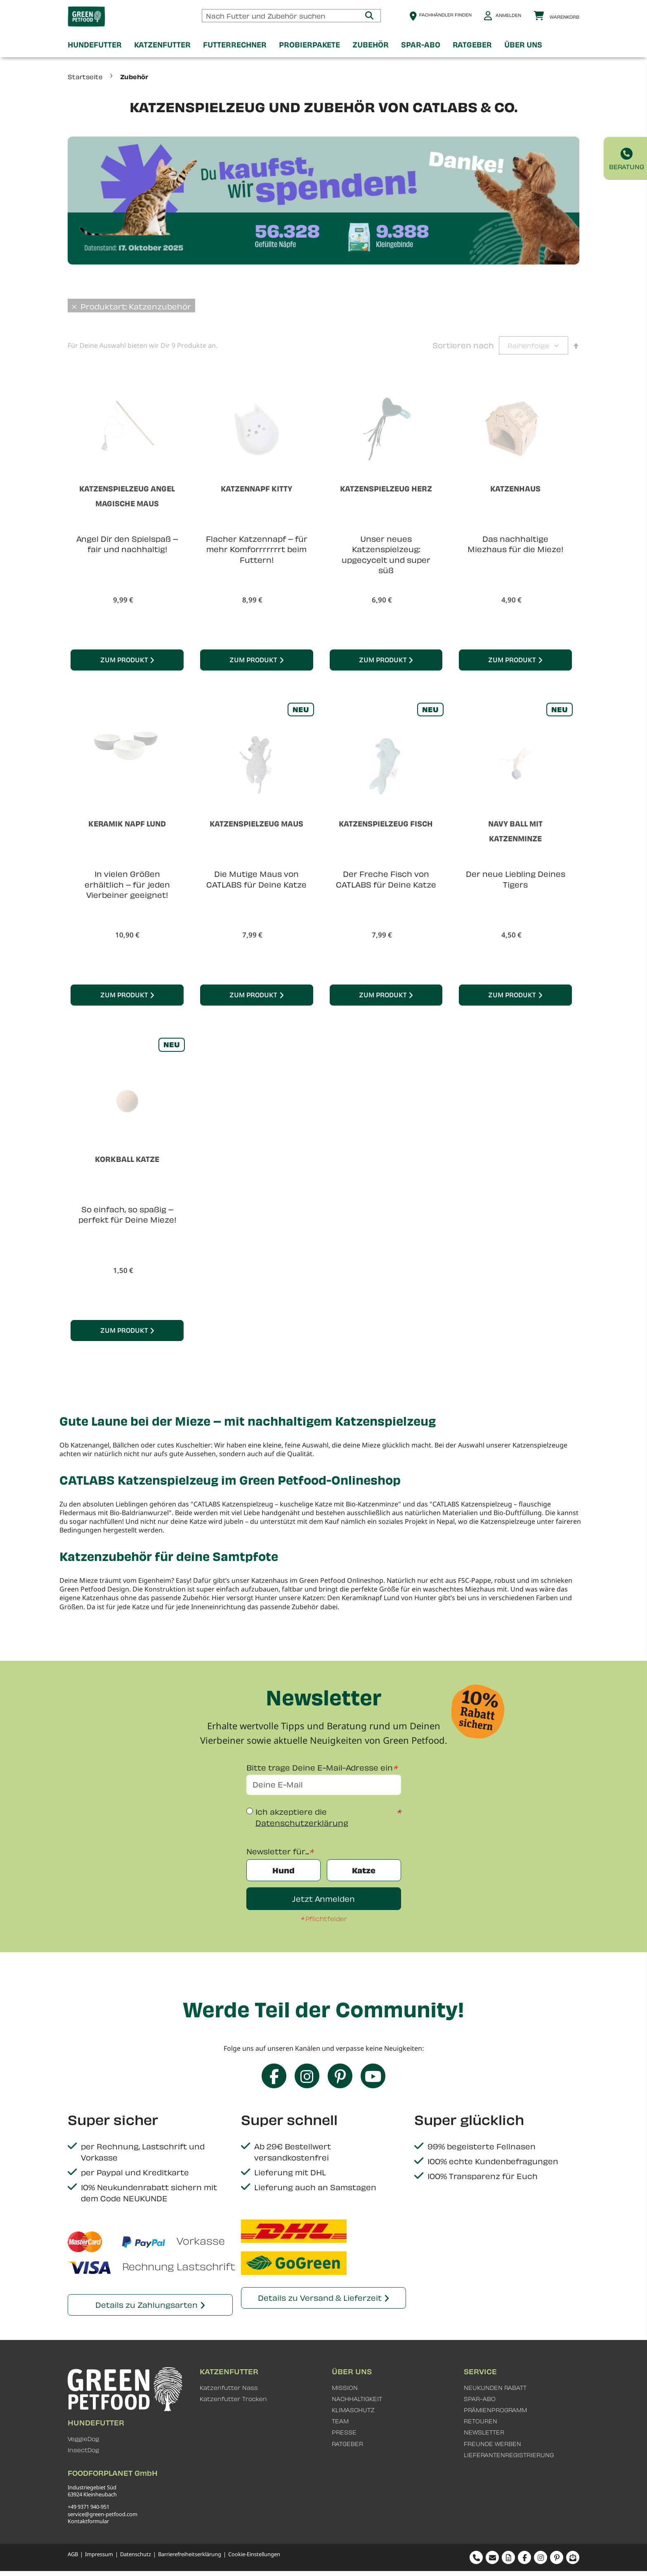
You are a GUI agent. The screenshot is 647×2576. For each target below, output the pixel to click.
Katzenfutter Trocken (233, 2399)
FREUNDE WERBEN (492, 2444)
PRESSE (344, 2432)
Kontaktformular (88, 2521)
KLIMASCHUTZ (353, 2410)
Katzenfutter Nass (229, 2388)
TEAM (340, 2421)
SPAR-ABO (480, 2399)
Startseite (86, 76)
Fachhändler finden (445, 14)
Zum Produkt (124, 659)
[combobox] (291, 15)
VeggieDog (83, 2439)
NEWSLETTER (484, 2432)
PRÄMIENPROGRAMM (495, 2410)
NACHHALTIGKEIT (357, 2399)
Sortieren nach (463, 345)
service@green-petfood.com (102, 2514)
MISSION (345, 2388)
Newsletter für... (277, 1851)
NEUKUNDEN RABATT (495, 2388)
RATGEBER (347, 2444)
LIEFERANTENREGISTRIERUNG (509, 2455)
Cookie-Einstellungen (254, 2554)
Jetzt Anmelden (323, 1899)
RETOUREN (480, 2421)
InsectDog (83, 2450)
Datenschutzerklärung (301, 1823)
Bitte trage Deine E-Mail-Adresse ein (319, 1767)
